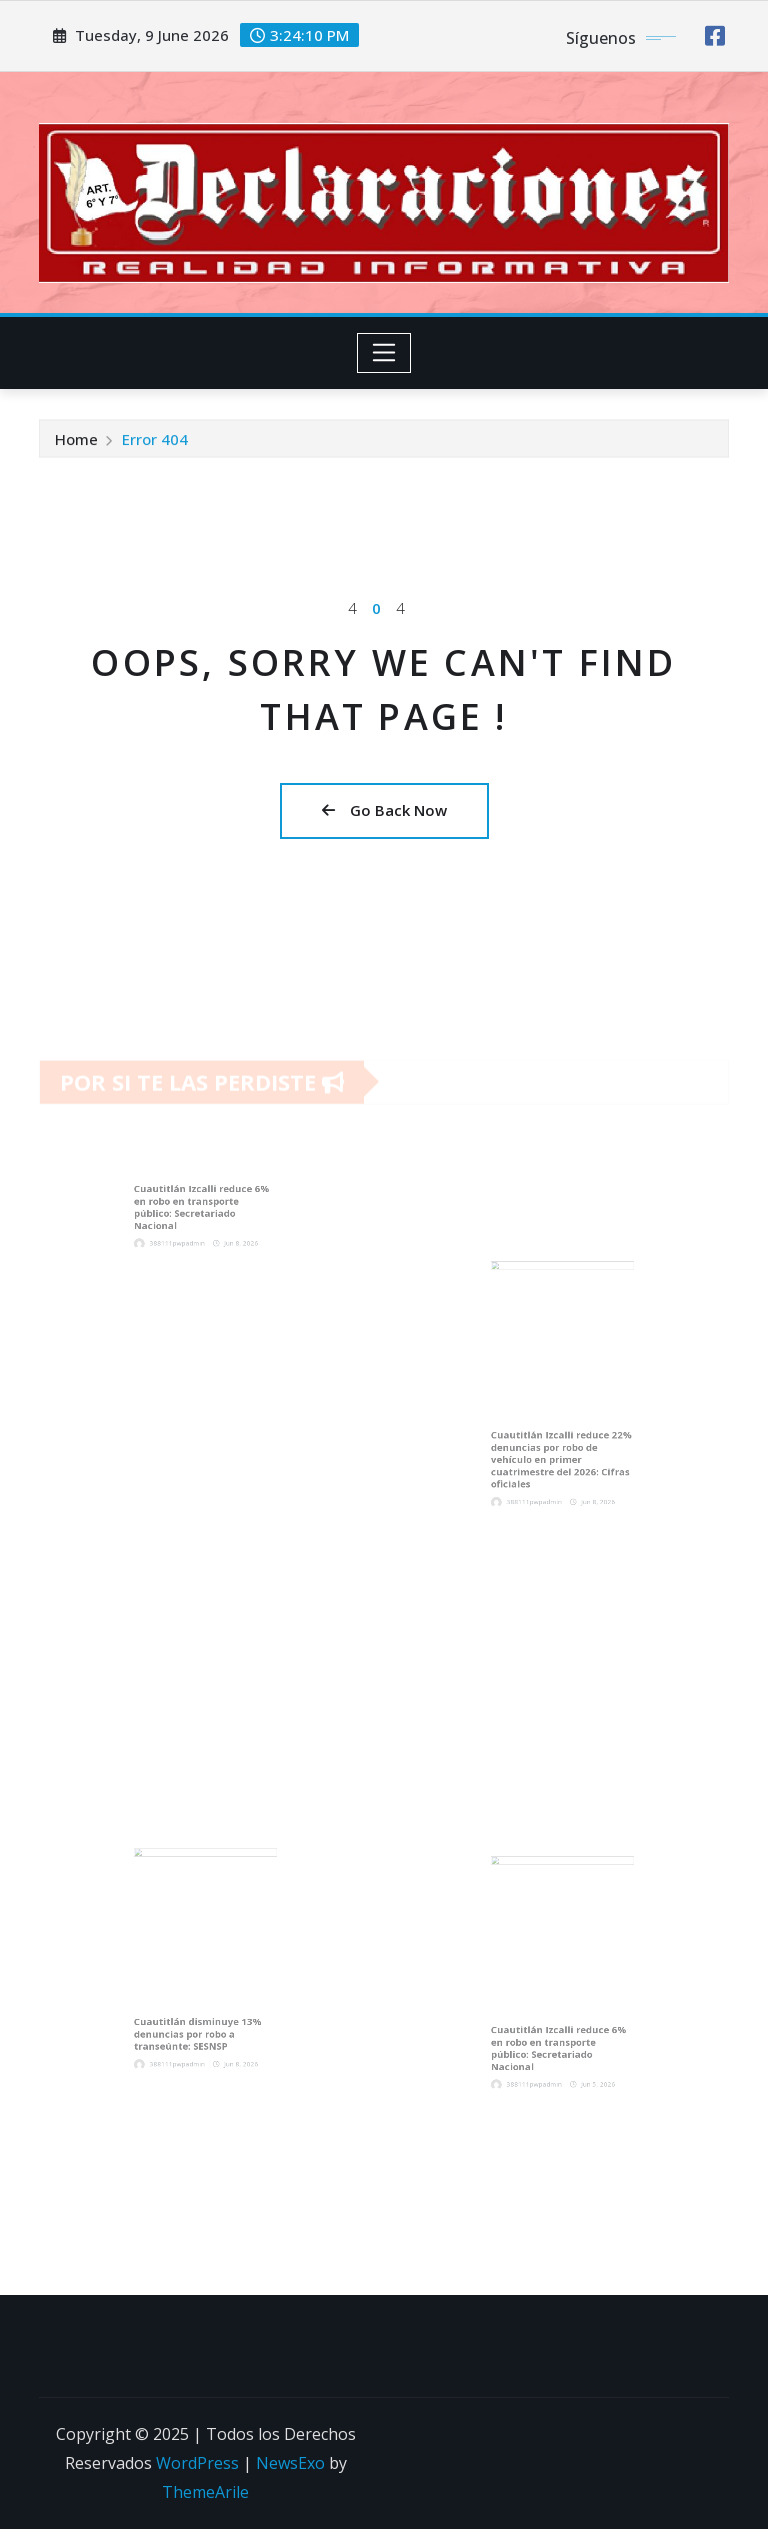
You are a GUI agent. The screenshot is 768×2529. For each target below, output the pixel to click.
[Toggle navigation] (384, 353)
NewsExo (290, 2463)
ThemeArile (205, 2492)
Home (76, 442)
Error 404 (155, 442)
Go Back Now (384, 810)
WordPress (197, 2463)
